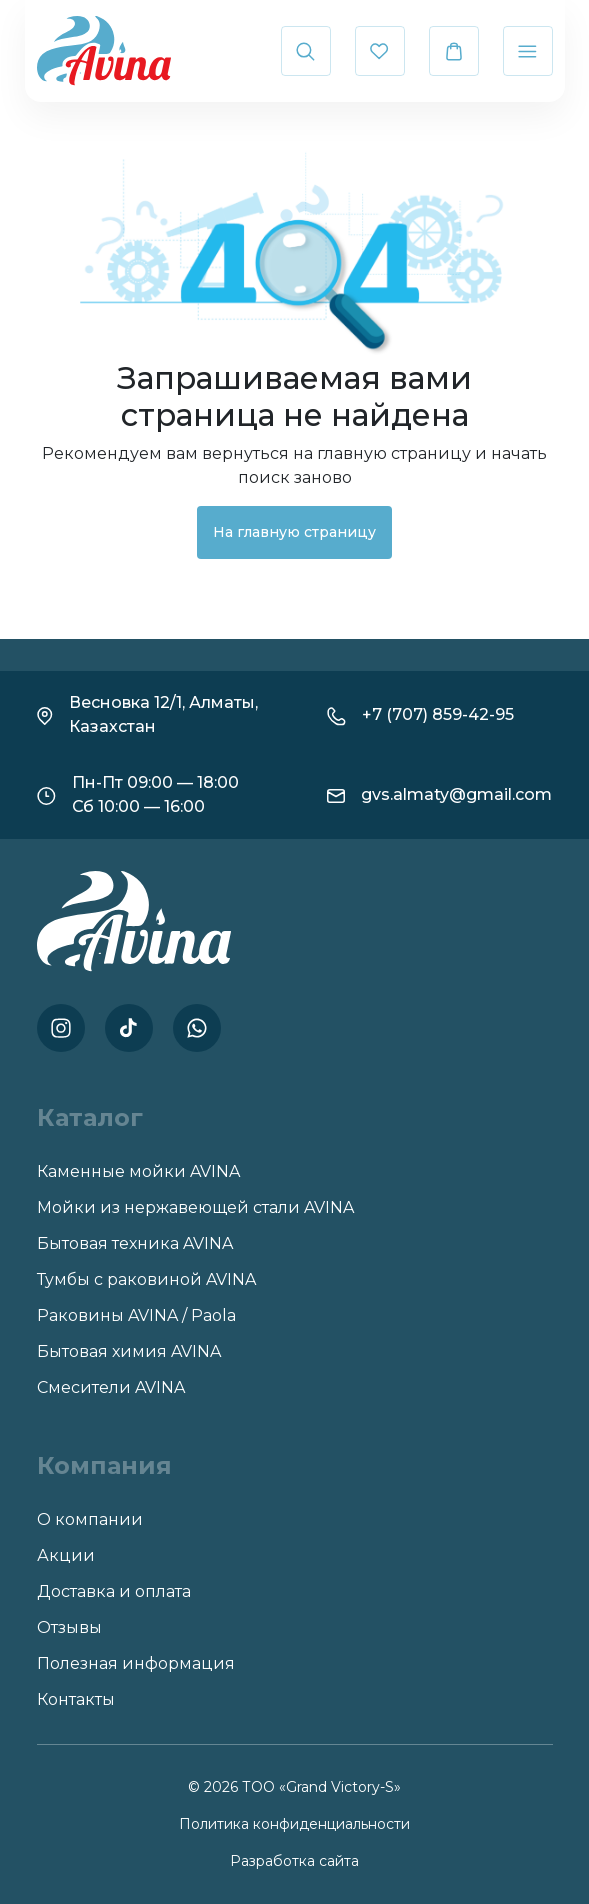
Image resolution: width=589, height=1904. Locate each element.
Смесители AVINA (111, 1387)
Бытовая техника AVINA (135, 1243)
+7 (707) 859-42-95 (438, 714)
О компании (90, 1519)
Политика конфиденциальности (294, 1824)
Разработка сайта (294, 1861)
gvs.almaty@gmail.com (456, 794)
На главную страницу (294, 532)
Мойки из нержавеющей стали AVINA (195, 1207)
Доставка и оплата (114, 1591)
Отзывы (69, 1627)
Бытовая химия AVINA (129, 1351)
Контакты (76, 1699)
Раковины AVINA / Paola (136, 1315)
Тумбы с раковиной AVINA (146, 1279)
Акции (66, 1555)
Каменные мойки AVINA (138, 1171)
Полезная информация (136, 1663)
